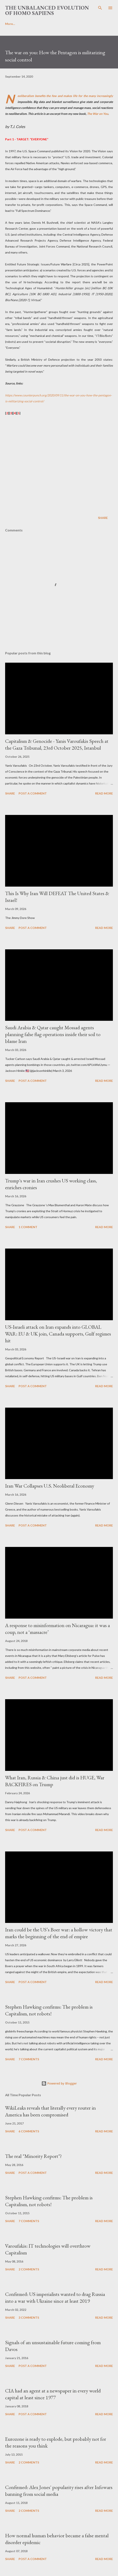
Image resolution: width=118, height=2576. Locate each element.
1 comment (28, 1227)
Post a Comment (33, 793)
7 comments (29, 2059)
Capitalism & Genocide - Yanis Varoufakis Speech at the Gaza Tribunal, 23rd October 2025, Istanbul (56, 744)
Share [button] (103, 518)
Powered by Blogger (59, 2083)
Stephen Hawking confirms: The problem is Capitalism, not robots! (49, 2010)
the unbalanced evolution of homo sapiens (47, 10)
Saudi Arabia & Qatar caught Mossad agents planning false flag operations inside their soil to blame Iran (53, 1034)
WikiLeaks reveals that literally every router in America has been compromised (50, 2111)
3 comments (29, 2317)
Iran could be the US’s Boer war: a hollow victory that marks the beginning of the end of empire (58, 1933)
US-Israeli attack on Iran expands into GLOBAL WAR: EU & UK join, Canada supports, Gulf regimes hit (58, 1334)
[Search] (100, 7)
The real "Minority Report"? (33, 2156)
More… (10, 24)
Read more (104, 793)
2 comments (29, 2269)
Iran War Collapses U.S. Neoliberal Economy (49, 1485)
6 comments (29, 2131)
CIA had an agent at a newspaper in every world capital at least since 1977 (53, 2394)
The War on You (97, 113)
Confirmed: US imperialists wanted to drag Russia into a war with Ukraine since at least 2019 (55, 2297)
